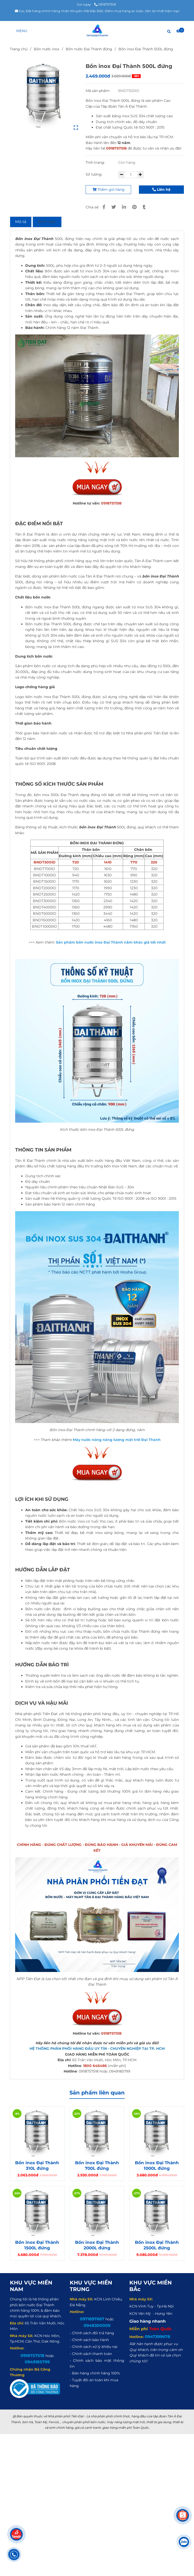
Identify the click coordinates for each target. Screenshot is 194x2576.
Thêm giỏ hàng (108, 189)
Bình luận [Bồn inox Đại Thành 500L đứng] (47, 221)
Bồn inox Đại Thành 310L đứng (37, 2165)
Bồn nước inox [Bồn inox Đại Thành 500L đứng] (46, 49)
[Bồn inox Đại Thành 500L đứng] (97, 30)
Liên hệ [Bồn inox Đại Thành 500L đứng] (161, 189)
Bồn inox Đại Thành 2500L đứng (157, 2245)
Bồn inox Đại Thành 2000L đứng (97, 2245)
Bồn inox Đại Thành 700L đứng (97, 2165)
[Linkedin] (124, 207)
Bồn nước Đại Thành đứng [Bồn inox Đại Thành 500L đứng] (89, 49)
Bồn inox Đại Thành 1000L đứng (157, 2165)
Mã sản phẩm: (98, 90)
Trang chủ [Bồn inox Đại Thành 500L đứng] (19, 49)
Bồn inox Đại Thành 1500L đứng (37, 2245)
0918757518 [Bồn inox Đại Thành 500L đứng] (105, 4)
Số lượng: (94, 174)
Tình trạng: (96, 162)
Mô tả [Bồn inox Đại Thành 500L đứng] (20, 221)
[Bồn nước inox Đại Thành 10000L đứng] (111, 942)
